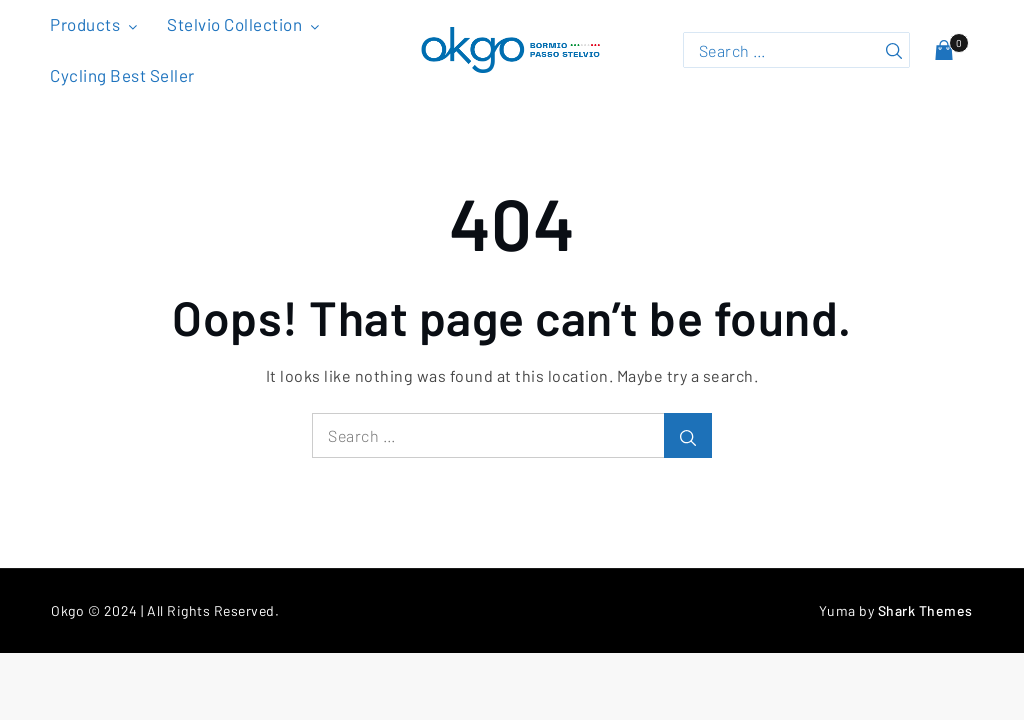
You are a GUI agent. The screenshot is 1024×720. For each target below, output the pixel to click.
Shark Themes (925, 610)
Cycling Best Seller (122, 75)
